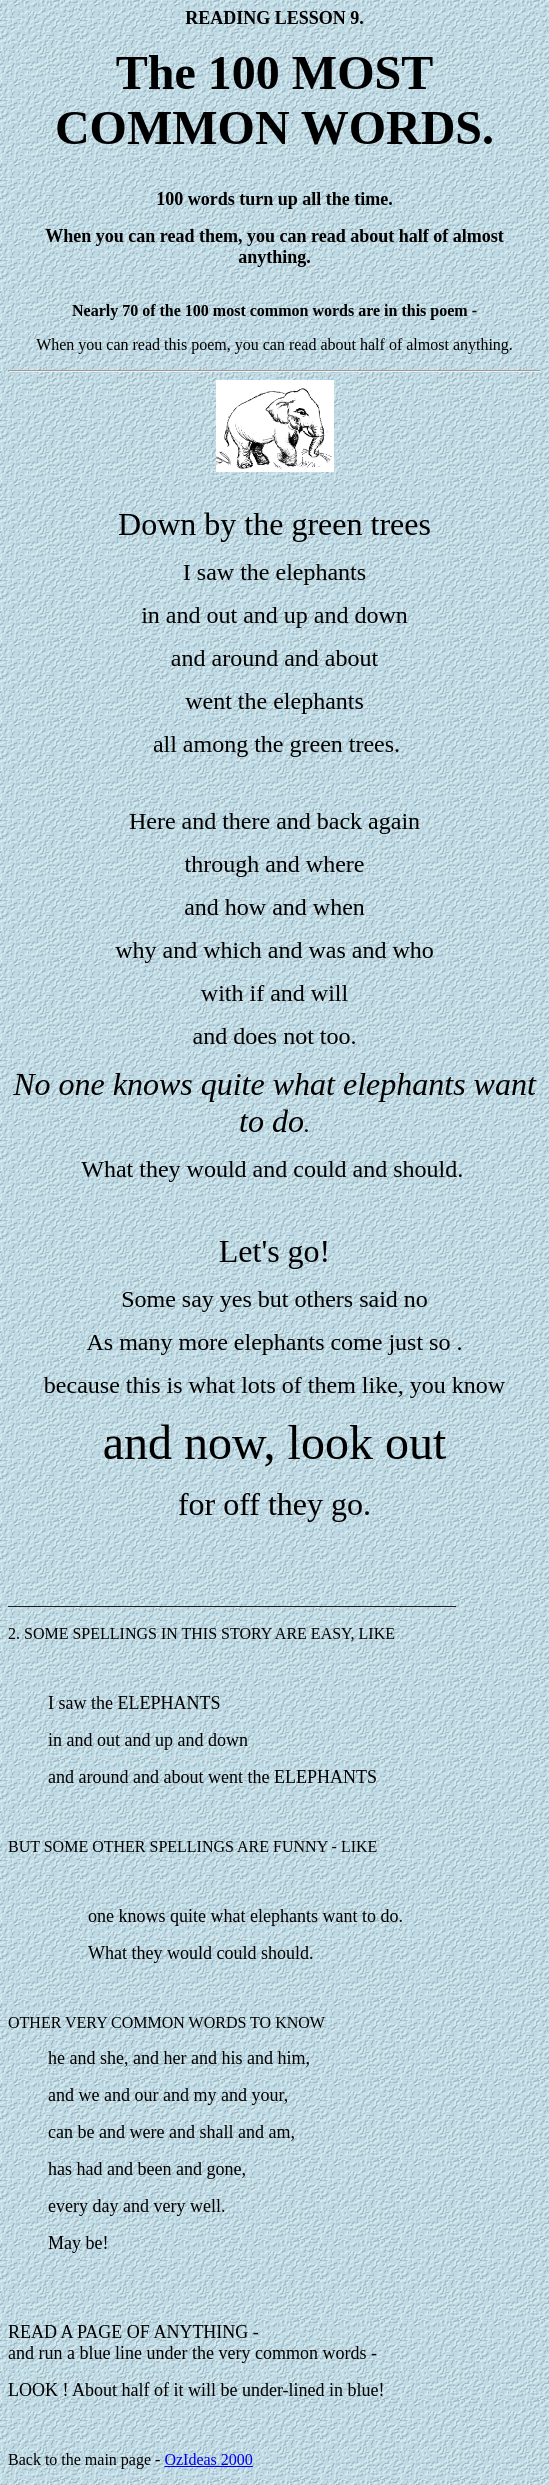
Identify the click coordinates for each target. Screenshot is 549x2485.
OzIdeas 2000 (208, 2459)
